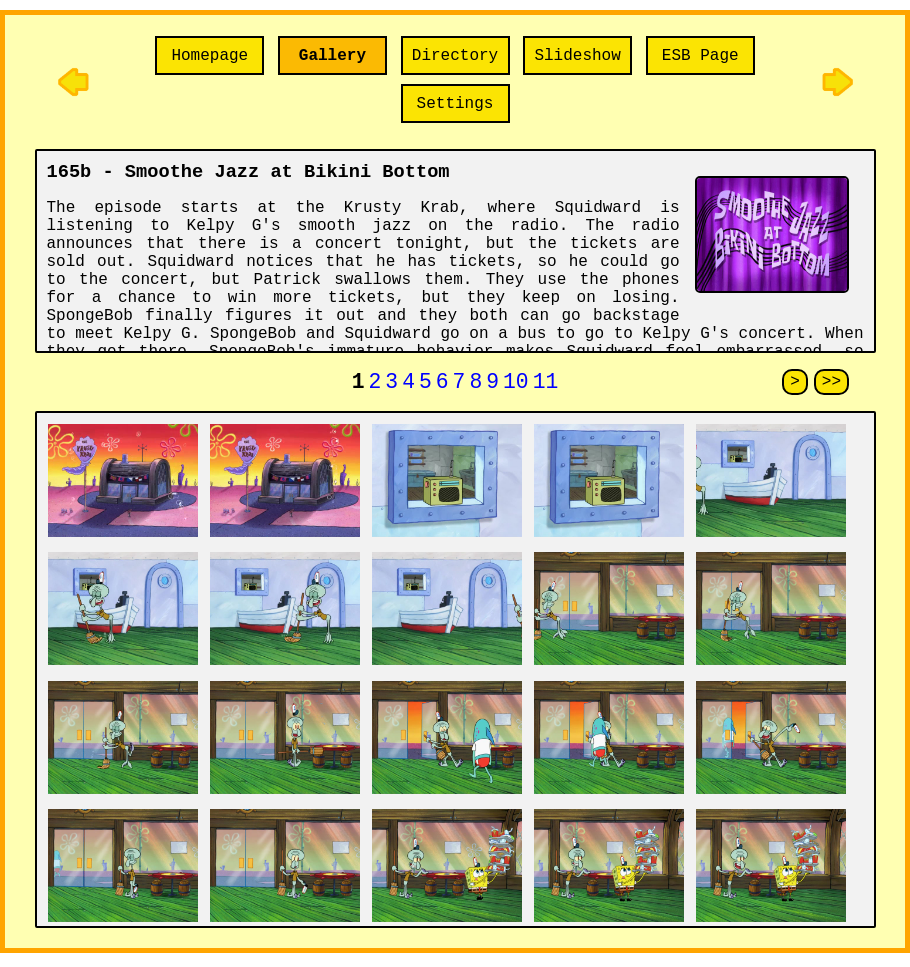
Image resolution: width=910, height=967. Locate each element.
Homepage (209, 56)
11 (546, 384)
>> (831, 384)
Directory (455, 56)
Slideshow (577, 56)
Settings (455, 104)
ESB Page (700, 56)
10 (516, 384)
